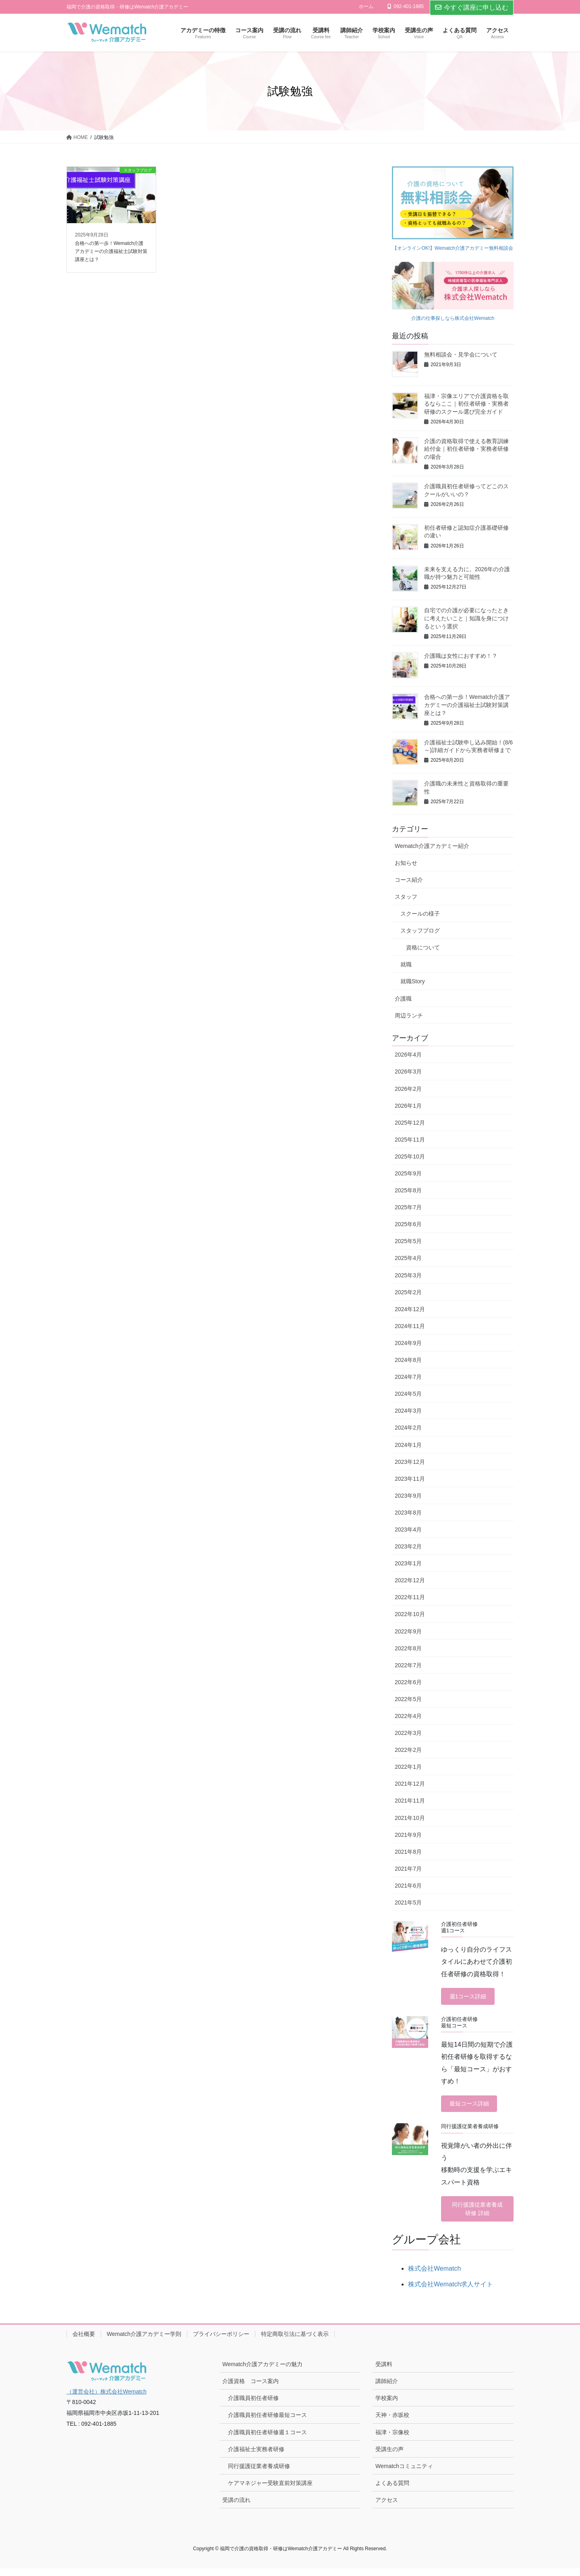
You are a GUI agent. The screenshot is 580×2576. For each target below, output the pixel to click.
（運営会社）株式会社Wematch (106, 2399)
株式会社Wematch (434, 2276)
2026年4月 (408, 1054)
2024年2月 (408, 1427)
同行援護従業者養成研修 (259, 2473)
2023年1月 (408, 1563)
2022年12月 (410, 1580)
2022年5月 (408, 1699)
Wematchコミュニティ (404, 2473)
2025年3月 (408, 1275)
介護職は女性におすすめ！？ (460, 656)
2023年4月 (408, 1529)
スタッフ (406, 896)
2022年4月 (408, 1716)
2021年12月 (410, 1783)
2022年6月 (408, 1682)
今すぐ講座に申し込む (471, 7)
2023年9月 (408, 1495)
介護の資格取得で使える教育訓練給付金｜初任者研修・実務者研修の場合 (466, 449)
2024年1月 (408, 1445)
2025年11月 (410, 1139)
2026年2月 (408, 1089)
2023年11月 (410, 1479)
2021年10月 (410, 1818)
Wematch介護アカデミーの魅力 (262, 2372)
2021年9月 (408, 1835)
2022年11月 (410, 1597)
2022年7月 (408, 1665)
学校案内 (386, 2406)
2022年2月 (408, 1750)
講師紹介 (386, 2388)
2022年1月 (408, 1767)
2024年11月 (410, 1326)
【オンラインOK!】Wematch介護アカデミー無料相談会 (452, 248)
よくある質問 (392, 2490)
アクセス (386, 2507)
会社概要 (83, 2341)
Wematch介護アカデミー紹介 (432, 846)
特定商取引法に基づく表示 (295, 2341)
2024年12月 (410, 1309)
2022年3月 (408, 1733)
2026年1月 (408, 1106)
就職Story (412, 981)
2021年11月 (410, 1800)
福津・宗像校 (392, 2440)
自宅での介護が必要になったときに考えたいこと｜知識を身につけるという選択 (466, 618)
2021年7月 (408, 1868)
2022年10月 (410, 1614)
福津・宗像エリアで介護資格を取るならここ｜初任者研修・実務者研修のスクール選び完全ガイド (466, 404)
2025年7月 (408, 1207)
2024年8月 (408, 1360)
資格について (423, 947)
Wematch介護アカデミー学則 (144, 2341)
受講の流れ (236, 2507)
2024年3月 (408, 1410)
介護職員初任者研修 (253, 2406)
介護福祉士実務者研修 (256, 2457)
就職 (406, 964)
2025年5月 (408, 1241)
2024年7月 (408, 1377)
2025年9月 (408, 1173)
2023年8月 (408, 1512)
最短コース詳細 (472, 2106)
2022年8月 (408, 1648)
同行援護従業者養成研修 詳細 (477, 2215)
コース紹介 (409, 880)
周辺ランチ (409, 1015)
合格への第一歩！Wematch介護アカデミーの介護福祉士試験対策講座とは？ (467, 705)
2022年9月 (408, 1631)
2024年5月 (408, 1394)
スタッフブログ (420, 930)
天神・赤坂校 (392, 2423)
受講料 (383, 2372)
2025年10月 (410, 1156)
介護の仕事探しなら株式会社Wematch (452, 318)
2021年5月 (408, 1902)
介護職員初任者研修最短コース (267, 2423)
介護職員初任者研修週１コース (267, 2440)
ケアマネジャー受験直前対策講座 (270, 2490)
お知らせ (406, 863)
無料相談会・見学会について (460, 354)
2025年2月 (408, 1292)
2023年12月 (410, 1462)
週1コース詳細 (471, 1997)
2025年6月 (408, 1224)
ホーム (366, 6)
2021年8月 (408, 1852)
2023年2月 (408, 1546)
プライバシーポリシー (221, 2341)
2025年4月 (408, 1258)
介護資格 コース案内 (250, 2388)
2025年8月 (408, 1190)
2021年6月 (408, 1885)
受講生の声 (389, 2457)
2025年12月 (410, 1122)
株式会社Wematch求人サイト (450, 2292)
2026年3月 (408, 1071)
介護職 (403, 998)
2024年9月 (408, 1343)
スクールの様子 (420, 913)
